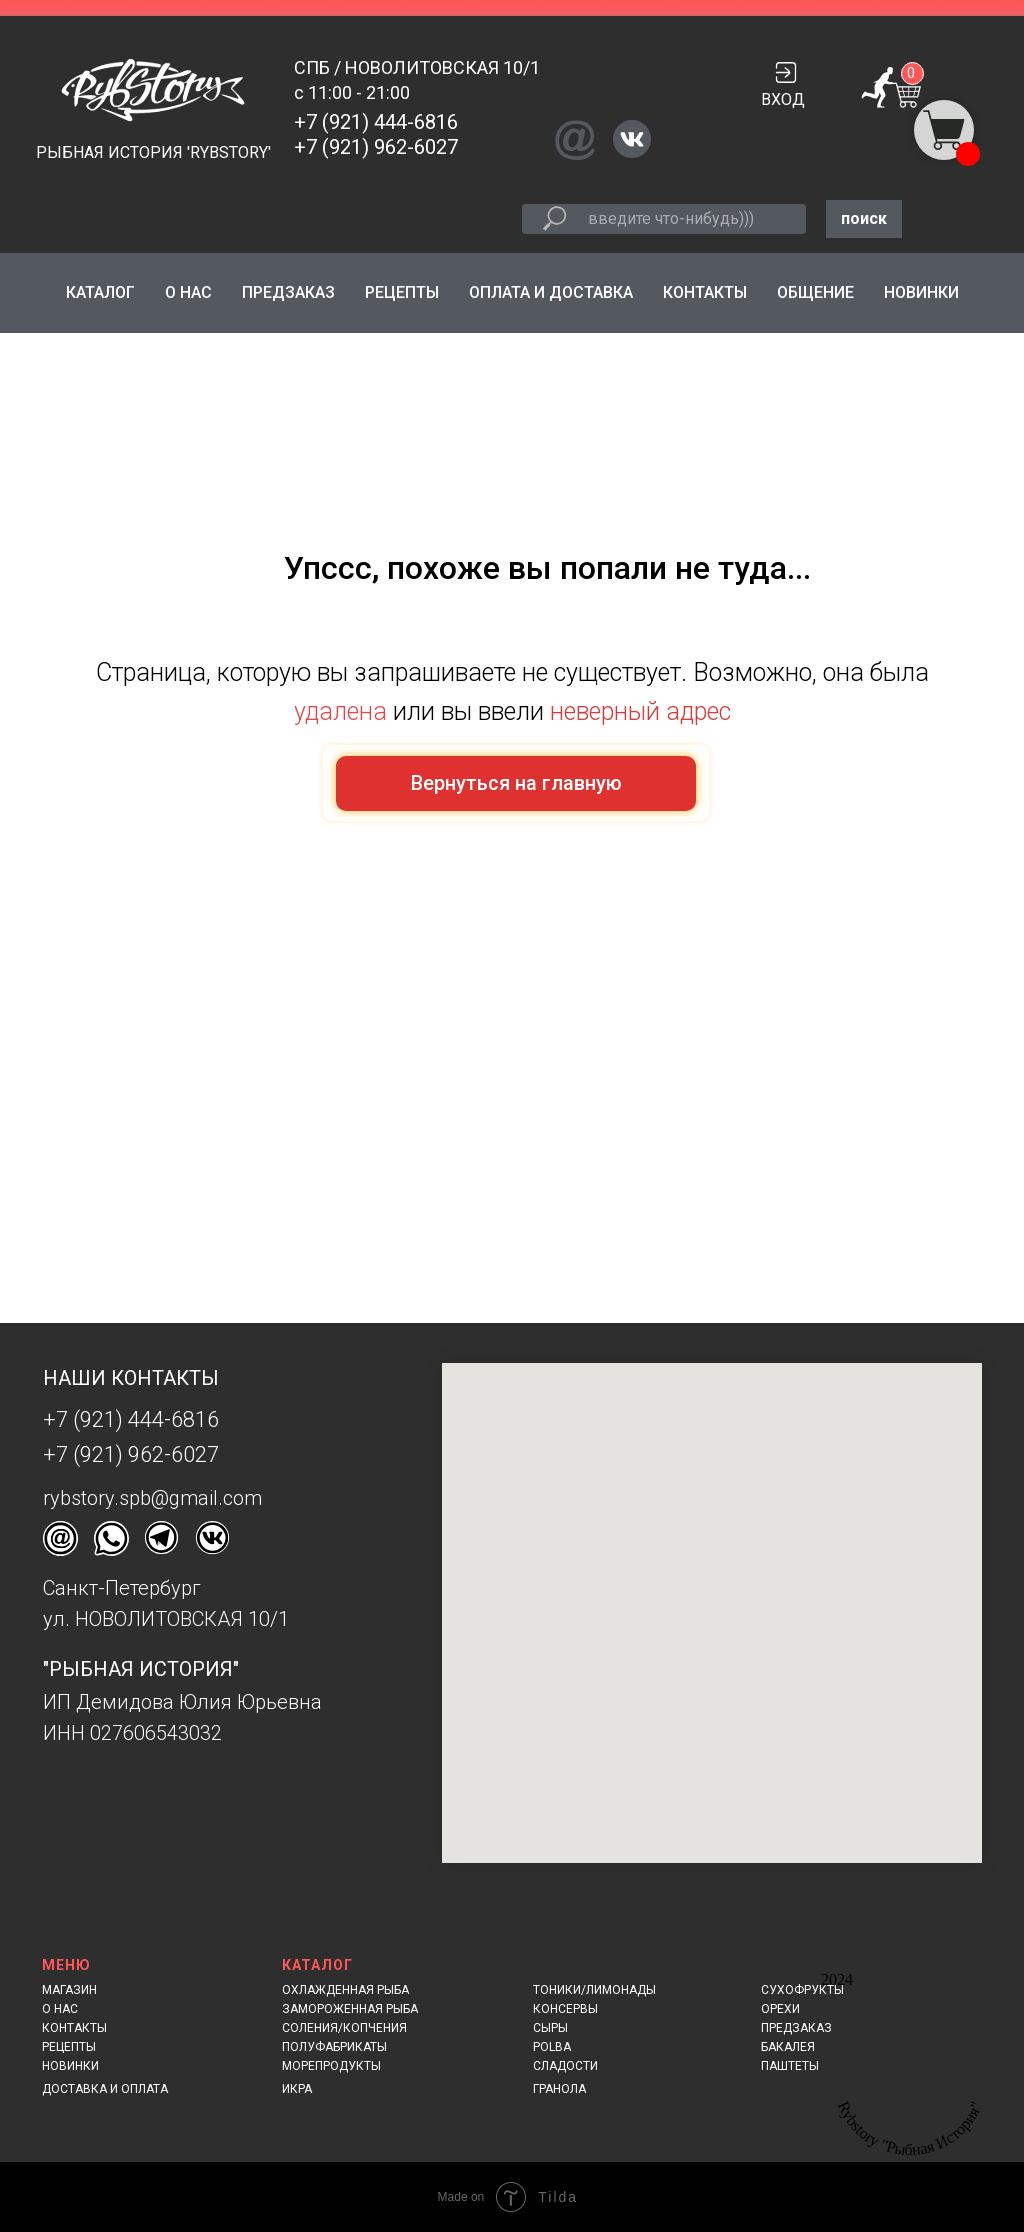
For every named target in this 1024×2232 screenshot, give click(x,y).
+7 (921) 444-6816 (376, 122)
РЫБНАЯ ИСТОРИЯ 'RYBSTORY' (153, 152)
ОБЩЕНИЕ (815, 292)
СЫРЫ (550, 2028)
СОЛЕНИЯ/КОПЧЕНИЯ (344, 2028)
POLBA (552, 2047)
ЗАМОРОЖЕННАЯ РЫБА (350, 2009)
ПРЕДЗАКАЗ (288, 292)
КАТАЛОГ (100, 292)
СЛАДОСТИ (565, 2066)
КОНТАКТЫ (705, 292)
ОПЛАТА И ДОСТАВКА (551, 292)
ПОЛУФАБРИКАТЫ (334, 2047)
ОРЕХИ (780, 2009)
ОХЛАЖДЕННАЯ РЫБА (345, 1990)
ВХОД (783, 99)
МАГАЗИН (69, 1990)
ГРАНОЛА (559, 2089)
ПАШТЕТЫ (790, 2066)
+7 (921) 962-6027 (376, 147)
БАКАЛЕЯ (788, 2047)
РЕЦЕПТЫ (402, 292)
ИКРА (297, 2089)
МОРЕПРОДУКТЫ (331, 2066)
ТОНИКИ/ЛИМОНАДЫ (594, 1990)
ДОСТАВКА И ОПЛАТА (105, 2089)
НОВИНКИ (921, 292)
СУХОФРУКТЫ (802, 1990)
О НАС (188, 292)
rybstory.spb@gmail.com (152, 1498)
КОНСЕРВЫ (565, 2009)
